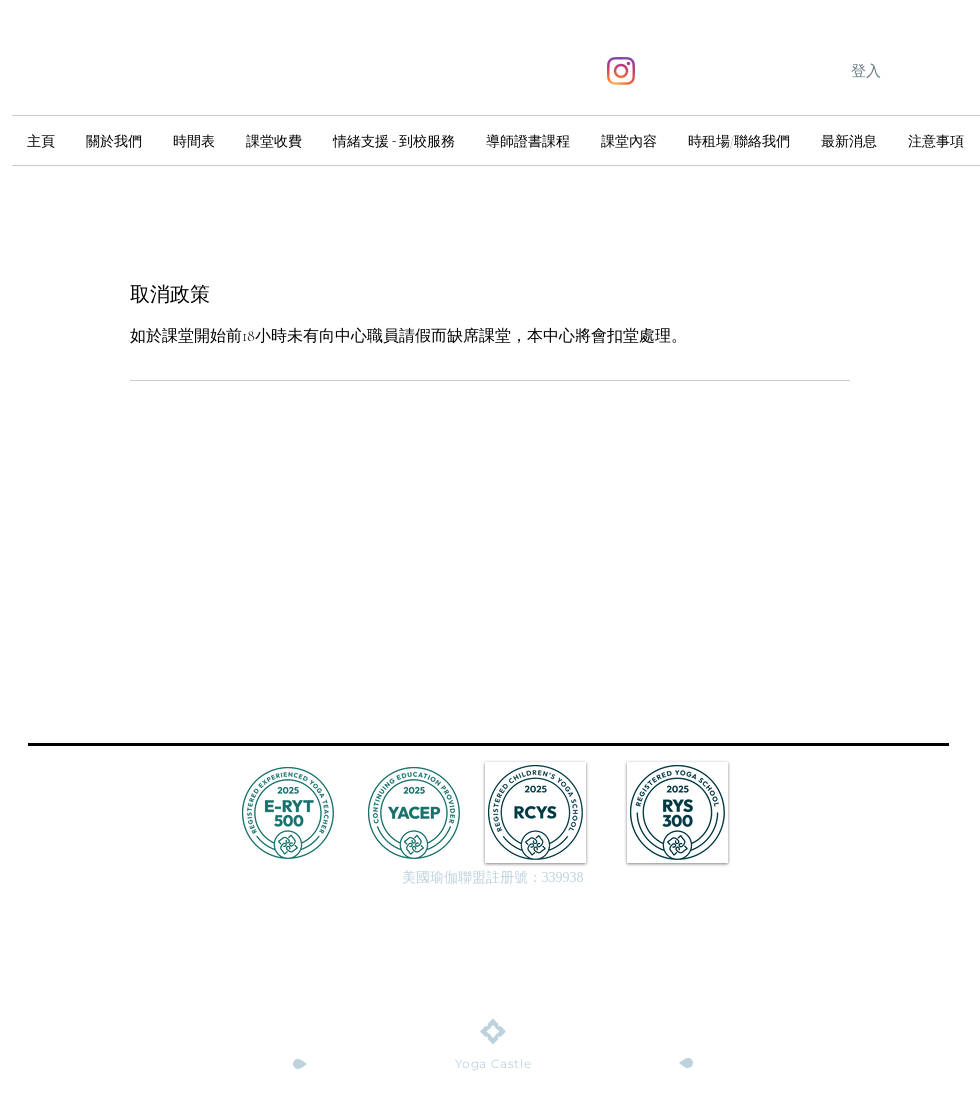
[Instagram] (621, 71)
